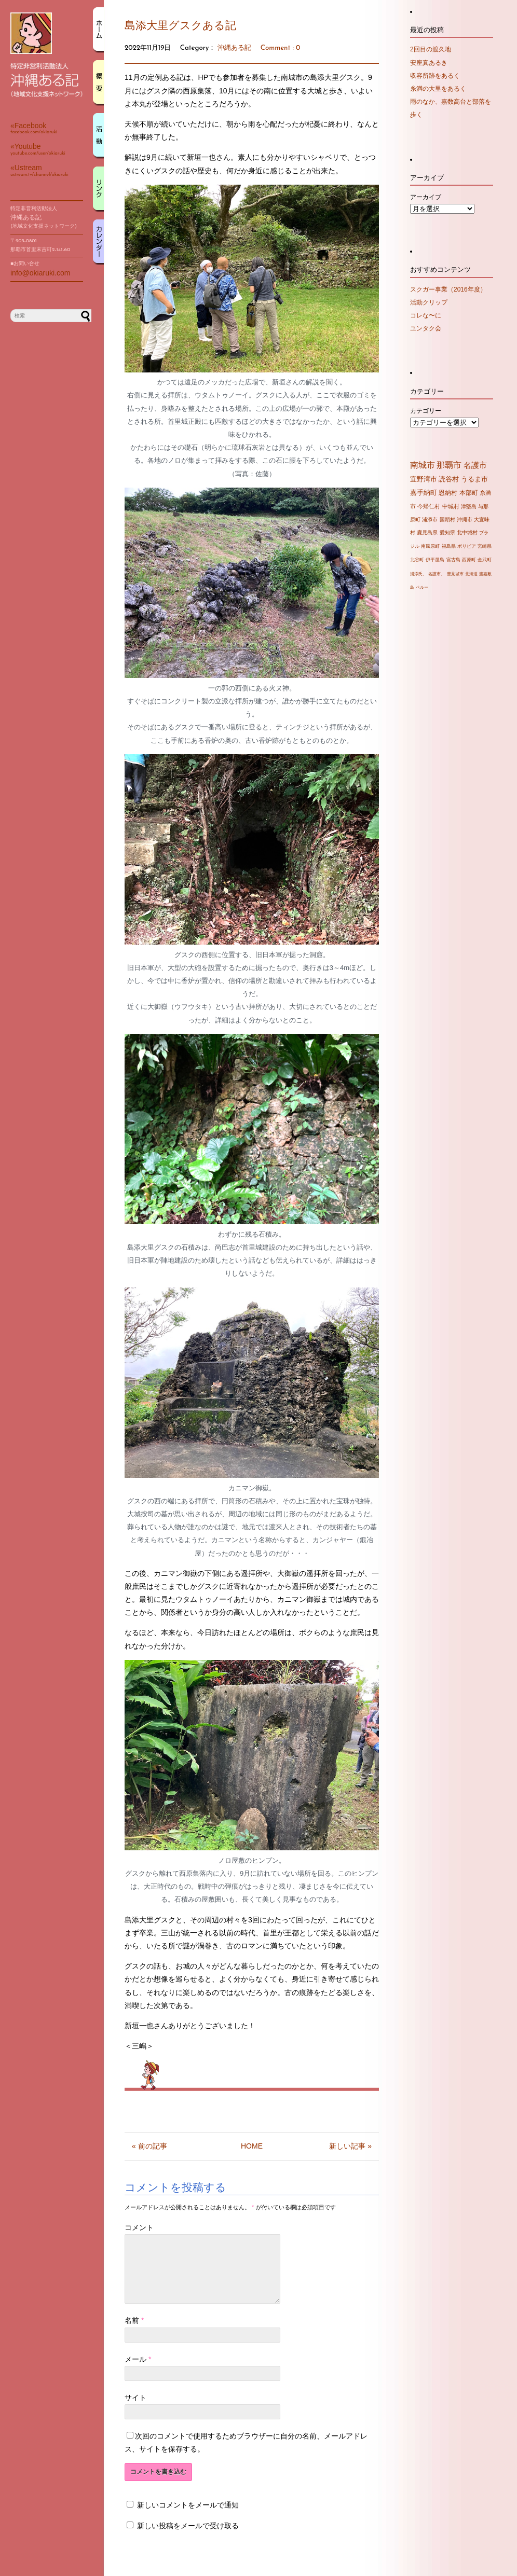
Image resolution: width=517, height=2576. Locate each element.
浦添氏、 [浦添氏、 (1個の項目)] (418, 574)
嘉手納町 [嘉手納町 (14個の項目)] (423, 492)
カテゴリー (425, 410)
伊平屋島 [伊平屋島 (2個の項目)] (435, 559)
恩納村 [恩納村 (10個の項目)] (448, 492)
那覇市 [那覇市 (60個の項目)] (449, 465)
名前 (134, 2333)
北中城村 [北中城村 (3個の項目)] (467, 532)
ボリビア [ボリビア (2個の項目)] (466, 546)
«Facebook (28, 125)
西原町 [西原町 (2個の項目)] (469, 559)
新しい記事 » (350, 2146)
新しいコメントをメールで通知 (188, 2517)
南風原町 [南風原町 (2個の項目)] (430, 546)
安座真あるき (428, 62)
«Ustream (26, 167)
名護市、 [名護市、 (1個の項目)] (436, 574)
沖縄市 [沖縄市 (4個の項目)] (464, 519)
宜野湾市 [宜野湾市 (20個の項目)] (423, 479)
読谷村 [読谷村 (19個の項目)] (449, 479)
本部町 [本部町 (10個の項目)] (468, 492)
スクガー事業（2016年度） (448, 289)
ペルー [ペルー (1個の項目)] (422, 587)
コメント (139, 2227)
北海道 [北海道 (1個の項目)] (471, 574)
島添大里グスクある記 (180, 26)
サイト (135, 2410)
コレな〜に (425, 315)
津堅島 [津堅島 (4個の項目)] (469, 506)
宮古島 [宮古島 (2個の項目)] (453, 559)
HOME (252, 2146)
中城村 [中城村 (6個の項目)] (450, 506)
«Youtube (25, 146)
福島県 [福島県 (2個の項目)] (449, 546)
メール (138, 2371)
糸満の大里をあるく (438, 88)
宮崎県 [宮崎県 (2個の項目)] (485, 546)
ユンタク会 (425, 328)
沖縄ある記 (234, 48)
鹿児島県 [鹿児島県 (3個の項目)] (427, 532)
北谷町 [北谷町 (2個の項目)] (417, 559)
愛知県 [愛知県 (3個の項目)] (447, 532)
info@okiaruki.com (40, 273)
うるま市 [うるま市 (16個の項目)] (474, 479)
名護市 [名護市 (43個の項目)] (475, 465)
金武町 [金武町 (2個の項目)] (485, 559)
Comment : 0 (281, 48)
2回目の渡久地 (430, 49)
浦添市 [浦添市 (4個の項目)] (430, 519)
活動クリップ (428, 302)
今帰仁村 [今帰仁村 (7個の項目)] (428, 506)
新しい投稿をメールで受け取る (188, 2538)
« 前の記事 (149, 2146)
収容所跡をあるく (435, 75)
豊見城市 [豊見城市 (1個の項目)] (455, 574)
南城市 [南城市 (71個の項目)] (422, 465)
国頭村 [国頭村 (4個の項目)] (447, 519)
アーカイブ (425, 197)
